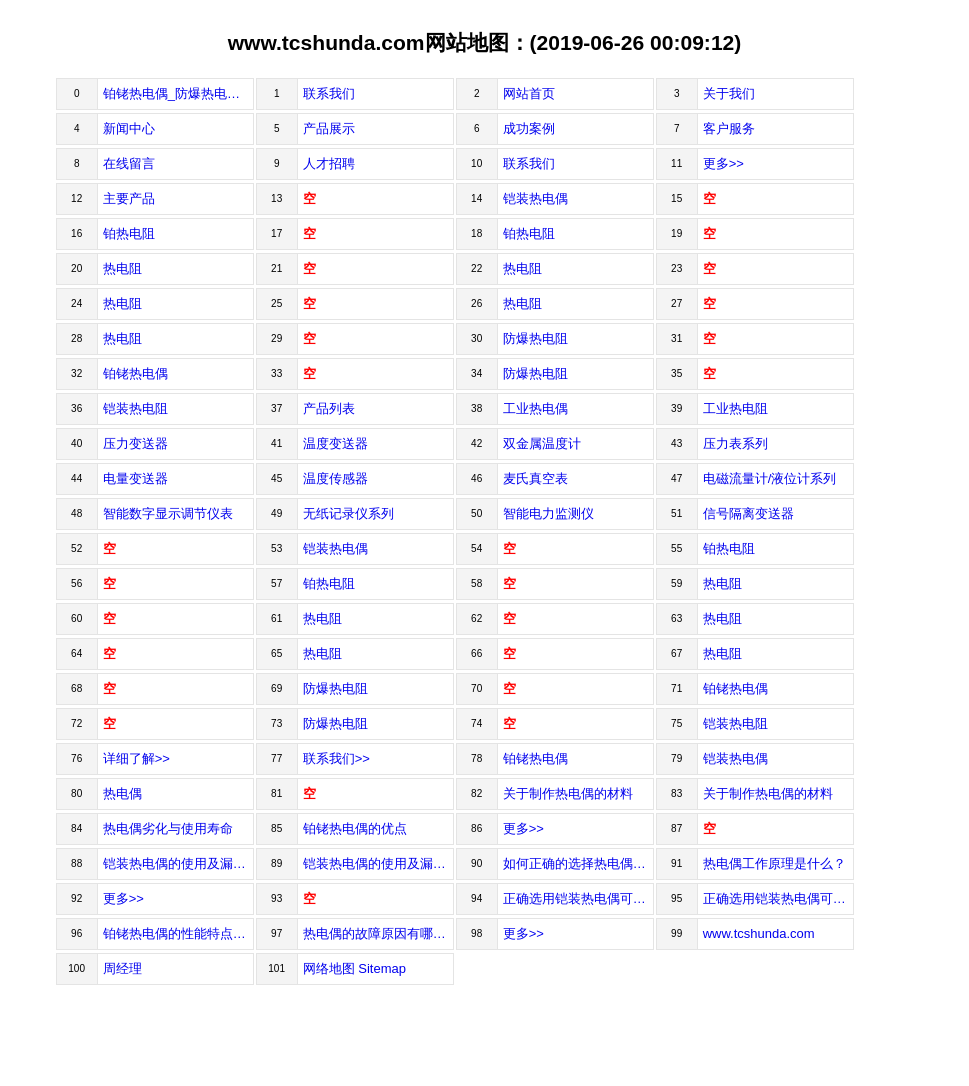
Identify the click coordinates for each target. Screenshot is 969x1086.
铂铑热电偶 (135, 373)
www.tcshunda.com (759, 933)
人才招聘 (329, 163)
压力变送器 (135, 443)
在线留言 (129, 163)
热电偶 (122, 793)
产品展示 (329, 128)
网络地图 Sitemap (354, 968)
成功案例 (529, 128)
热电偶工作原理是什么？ (774, 863)
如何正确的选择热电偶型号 (578, 863)
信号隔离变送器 (748, 513)
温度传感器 (335, 478)
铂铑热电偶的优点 (355, 828)
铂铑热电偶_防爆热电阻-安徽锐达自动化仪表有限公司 (178, 93)
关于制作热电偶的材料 (568, 793)
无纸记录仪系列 (348, 513)
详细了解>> (136, 758)
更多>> (723, 163)
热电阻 (122, 268)
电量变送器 (135, 478)
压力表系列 (735, 443)
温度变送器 (335, 443)
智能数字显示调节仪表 (168, 513)
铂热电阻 (129, 233)
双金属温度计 (542, 443)
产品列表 (329, 408)
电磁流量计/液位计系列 (770, 478)
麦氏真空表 (535, 478)
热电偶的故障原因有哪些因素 (378, 933)
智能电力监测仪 (548, 513)
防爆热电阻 (535, 338)
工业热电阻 (735, 408)
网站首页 (529, 93)
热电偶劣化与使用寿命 (168, 828)
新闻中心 (129, 128)
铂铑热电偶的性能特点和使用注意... (178, 933)
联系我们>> (336, 758)
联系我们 (329, 93)
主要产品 (129, 198)
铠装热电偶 (535, 198)
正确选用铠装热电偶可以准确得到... (778, 898)
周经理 (122, 968)
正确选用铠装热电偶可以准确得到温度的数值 (578, 898)
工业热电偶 (535, 408)
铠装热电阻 (135, 408)
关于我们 (729, 93)
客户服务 (729, 128)
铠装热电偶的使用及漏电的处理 (178, 863)
